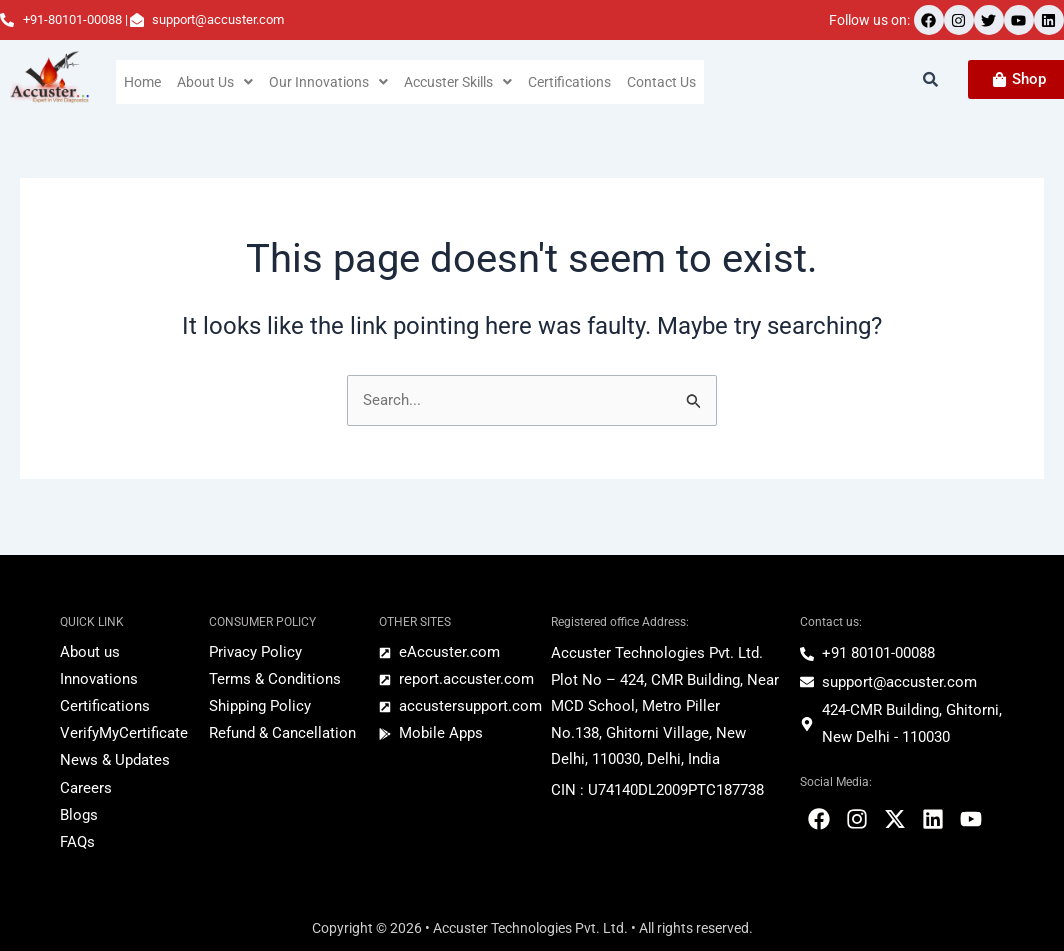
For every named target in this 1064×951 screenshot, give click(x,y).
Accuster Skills (462, 82)
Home (143, 82)
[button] (216, 82)
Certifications (577, 82)
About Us (216, 82)
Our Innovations (330, 82)
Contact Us (670, 82)
